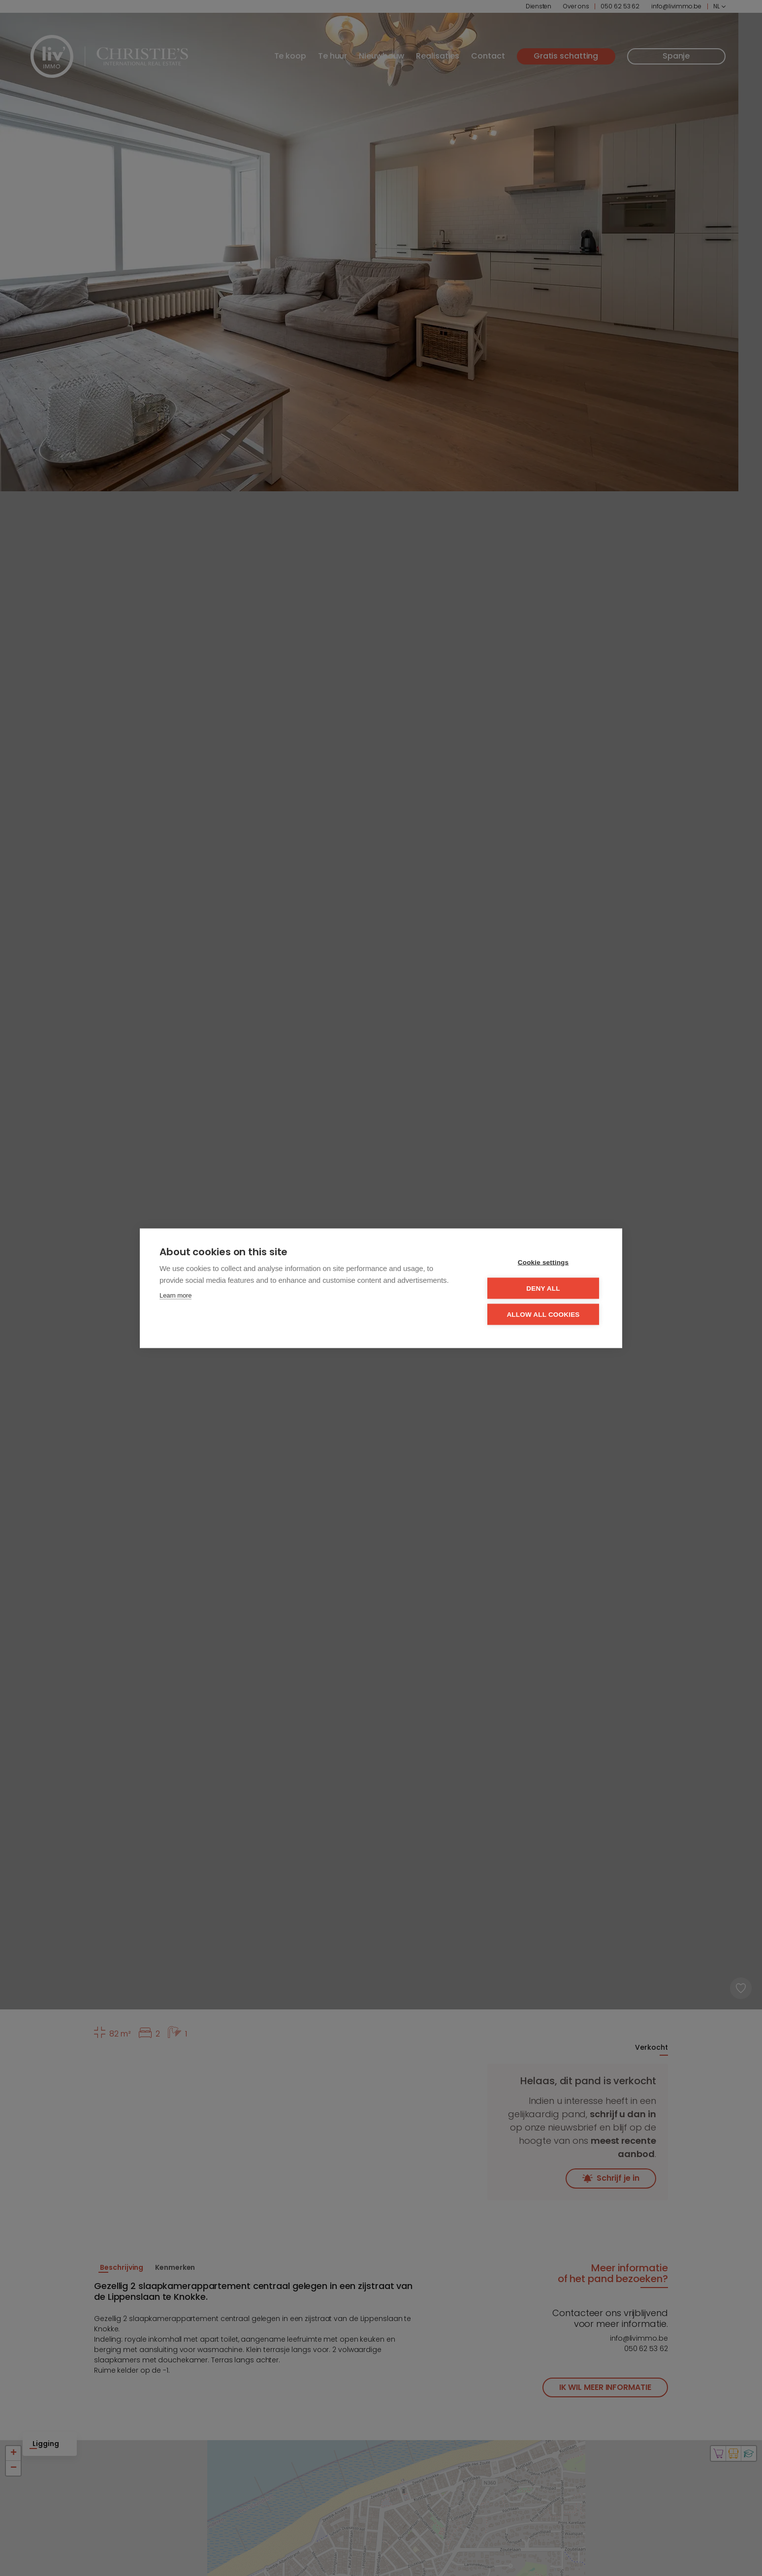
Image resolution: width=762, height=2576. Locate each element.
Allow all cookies (543, 1314)
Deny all (543, 1288)
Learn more (175, 1295)
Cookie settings (543, 1262)
